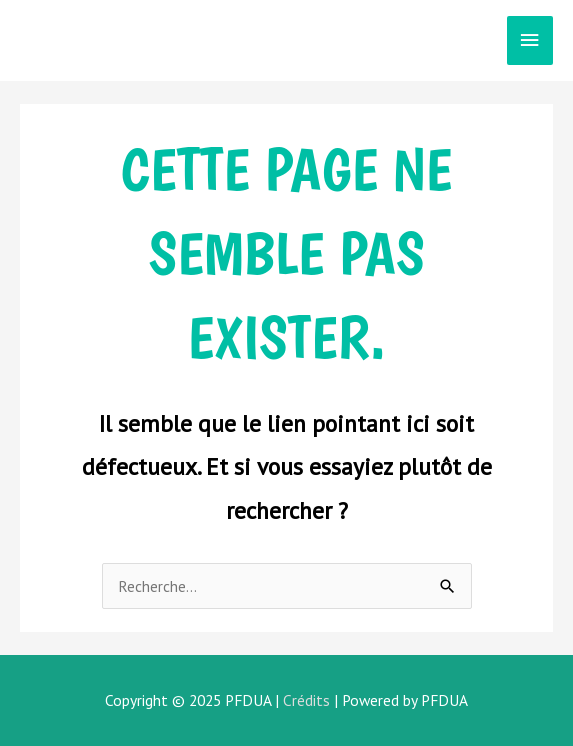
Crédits (306, 700)
